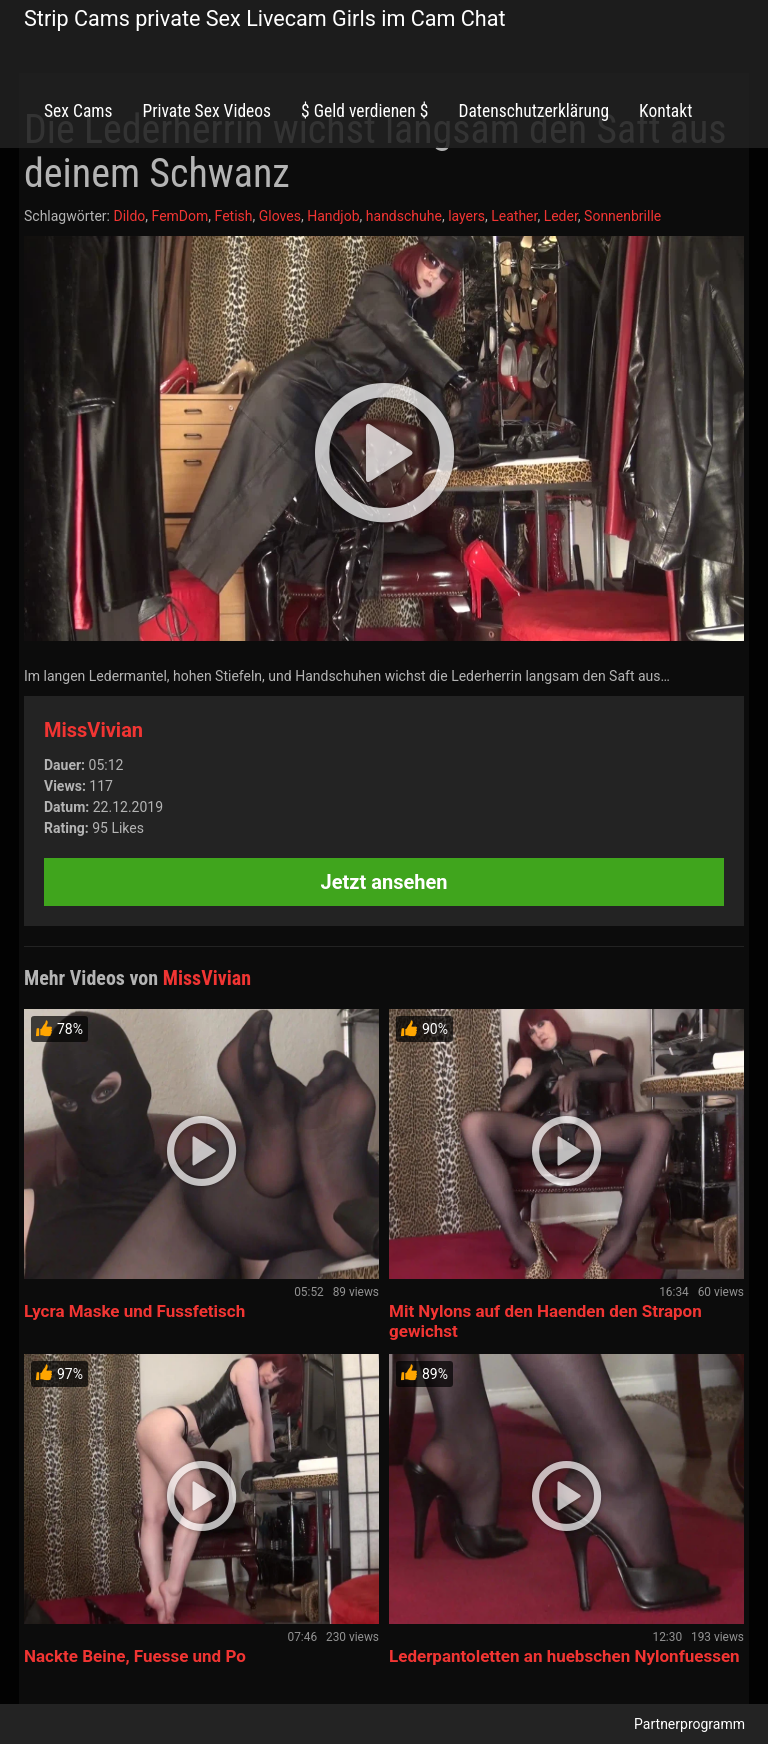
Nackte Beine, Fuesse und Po (135, 1656)
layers (466, 216)
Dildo (129, 216)
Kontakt (665, 111)
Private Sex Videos (206, 111)
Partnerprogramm (689, 1724)
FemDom (180, 216)
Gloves (280, 216)
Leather (514, 216)
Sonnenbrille (622, 216)
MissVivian (93, 730)
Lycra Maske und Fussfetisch (134, 1311)
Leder (561, 216)
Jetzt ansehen (384, 882)
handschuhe (404, 216)
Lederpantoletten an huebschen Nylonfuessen (564, 1656)
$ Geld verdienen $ (364, 111)
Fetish (234, 216)
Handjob (333, 216)
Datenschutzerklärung (533, 111)
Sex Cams (78, 111)
